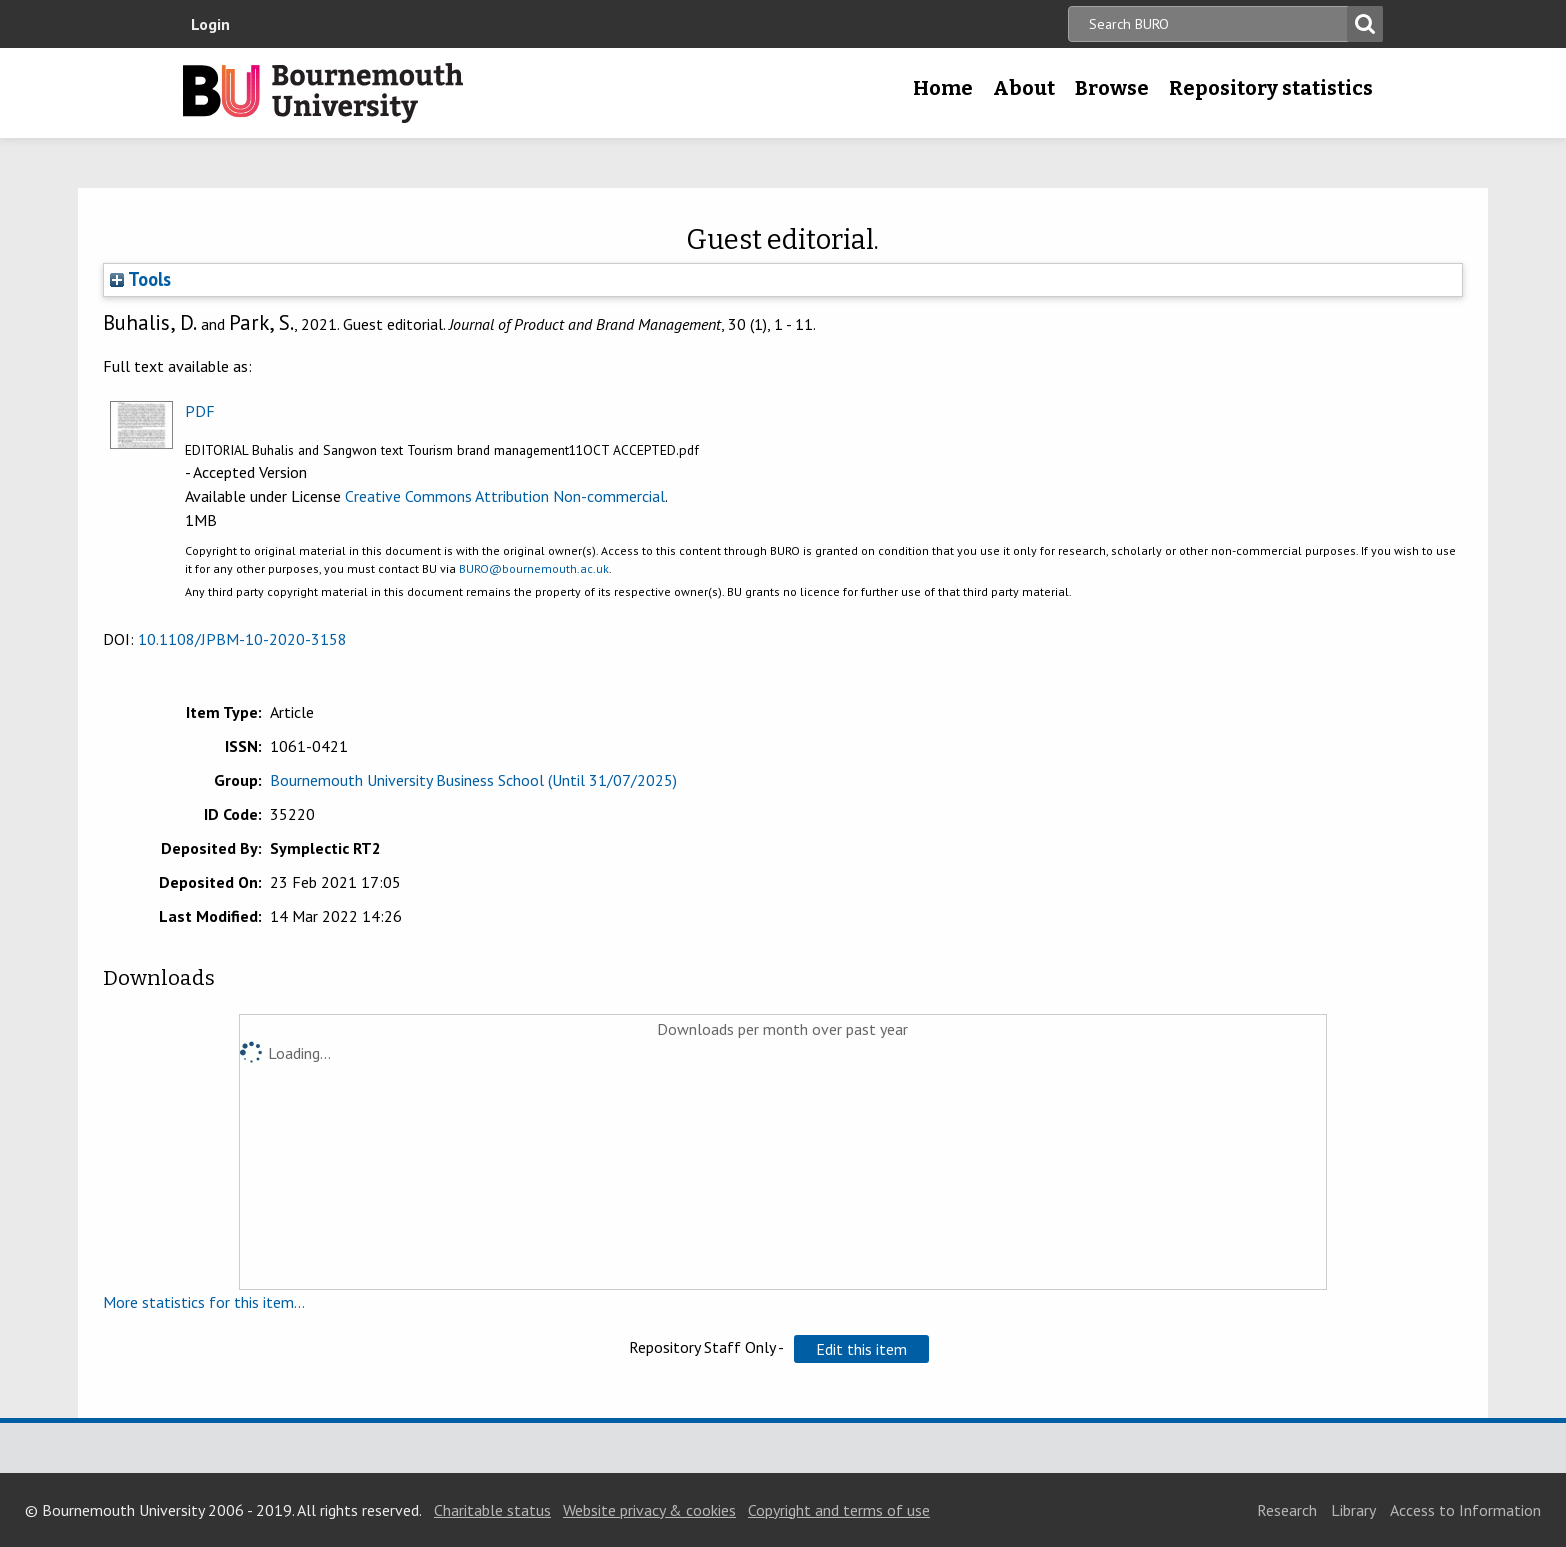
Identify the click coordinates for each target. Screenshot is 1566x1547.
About (1024, 88)
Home (943, 88)
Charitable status (492, 1510)
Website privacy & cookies (649, 1510)
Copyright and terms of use (839, 1510)
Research (1287, 1510)
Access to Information (1465, 1510)
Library (1353, 1510)
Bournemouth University (323, 93)
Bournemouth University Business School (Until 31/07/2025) (473, 780)
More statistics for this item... (204, 1302)
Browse (1112, 88)
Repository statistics (1271, 88)
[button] (861, 1349)
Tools (140, 279)
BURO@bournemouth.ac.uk (534, 568)
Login (210, 24)
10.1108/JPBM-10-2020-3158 (242, 639)
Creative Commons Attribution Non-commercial (505, 496)
